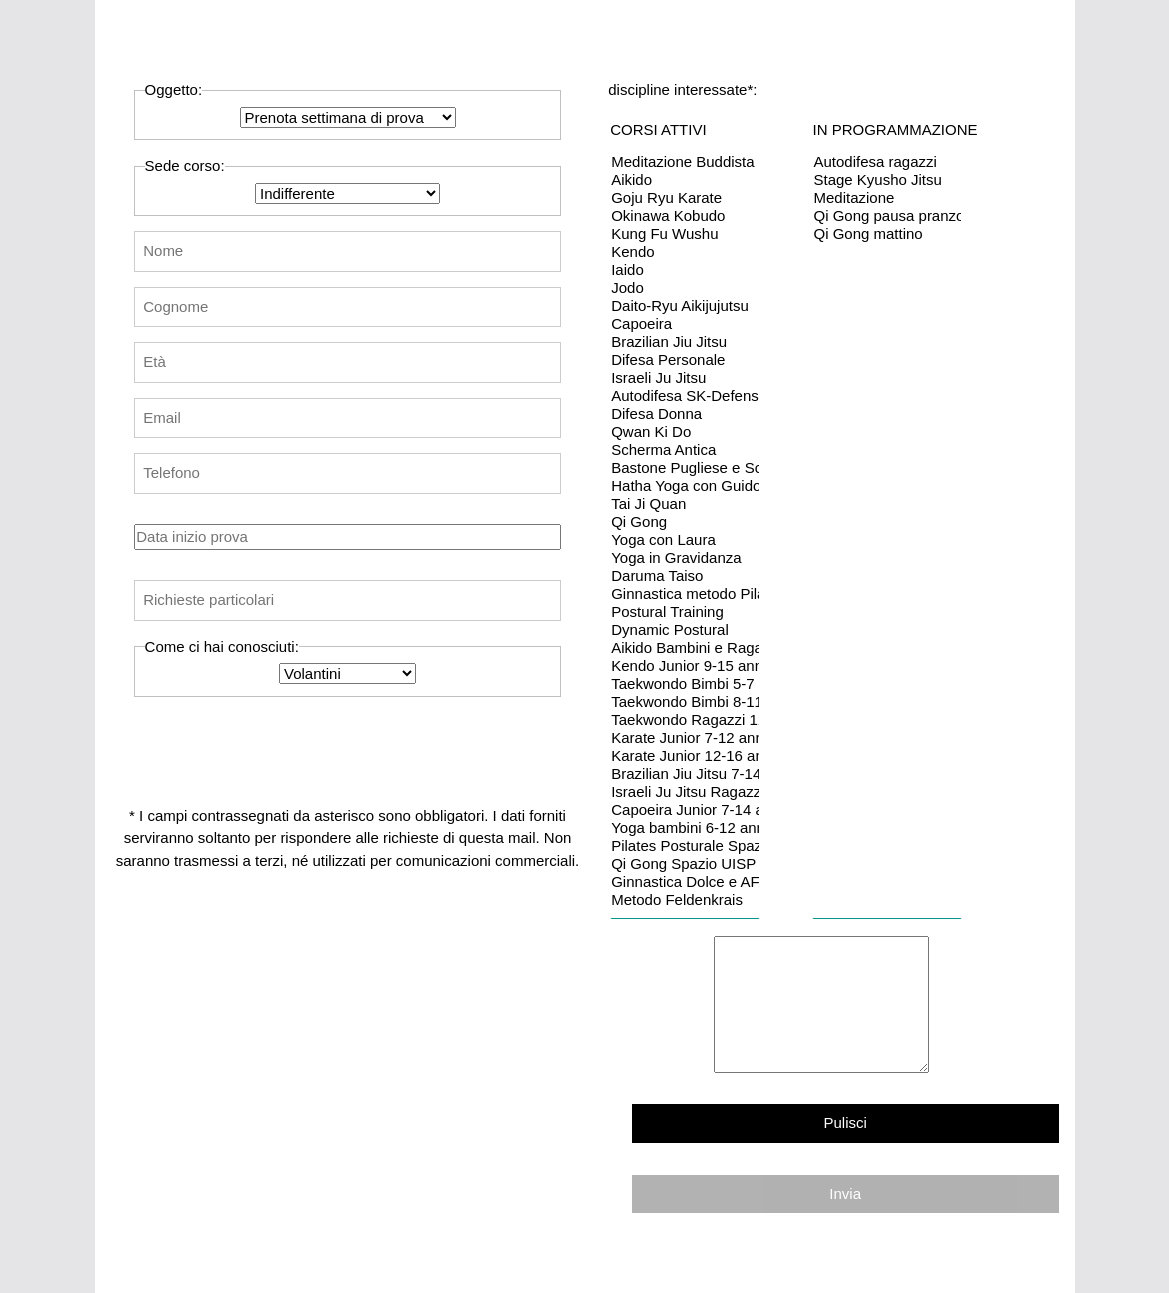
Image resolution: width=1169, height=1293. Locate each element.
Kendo (685, 252)
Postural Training (685, 612)
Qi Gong (685, 522)
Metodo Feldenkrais (685, 900)
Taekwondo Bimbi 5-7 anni (685, 684)
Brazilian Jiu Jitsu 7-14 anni (685, 774)
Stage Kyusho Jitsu (887, 180)
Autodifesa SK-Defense (685, 396)
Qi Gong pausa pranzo (887, 216)
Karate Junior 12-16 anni (685, 756)
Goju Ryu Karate (685, 198)
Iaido (685, 270)
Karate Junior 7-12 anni (685, 738)
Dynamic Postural (685, 630)
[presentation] (308, 744)
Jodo (685, 288)
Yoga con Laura (685, 540)
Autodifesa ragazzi (887, 162)
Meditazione (887, 198)
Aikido (685, 180)
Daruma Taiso (685, 576)
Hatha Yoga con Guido (685, 486)
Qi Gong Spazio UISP (685, 864)
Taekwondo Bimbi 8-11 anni (685, 702)
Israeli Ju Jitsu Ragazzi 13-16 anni (685, 792)
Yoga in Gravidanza (685, 558)
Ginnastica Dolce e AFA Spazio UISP (685, 882)
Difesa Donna (685, 414)
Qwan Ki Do (685, 432)
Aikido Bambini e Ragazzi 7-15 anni (685, 648)
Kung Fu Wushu (685, 234)
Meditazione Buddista (685, 162)
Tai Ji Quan (685, 504)
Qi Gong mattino (887, 234)
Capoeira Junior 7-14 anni (685, 810)
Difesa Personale (685, 360)
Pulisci (845, 1122)
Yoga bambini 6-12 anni (685, 828)
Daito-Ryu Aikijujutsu (685, 306)
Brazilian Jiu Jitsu (685, 342)
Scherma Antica (685, 450)
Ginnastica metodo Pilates (685, 594)
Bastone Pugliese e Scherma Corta (685, 468)
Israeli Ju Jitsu (685, 378)
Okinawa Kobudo (685, 216)
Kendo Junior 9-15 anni (685, 666)
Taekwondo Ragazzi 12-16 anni (685, 720)
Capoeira (685, 324)
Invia (845, 1193)
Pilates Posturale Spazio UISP (685, 846)
